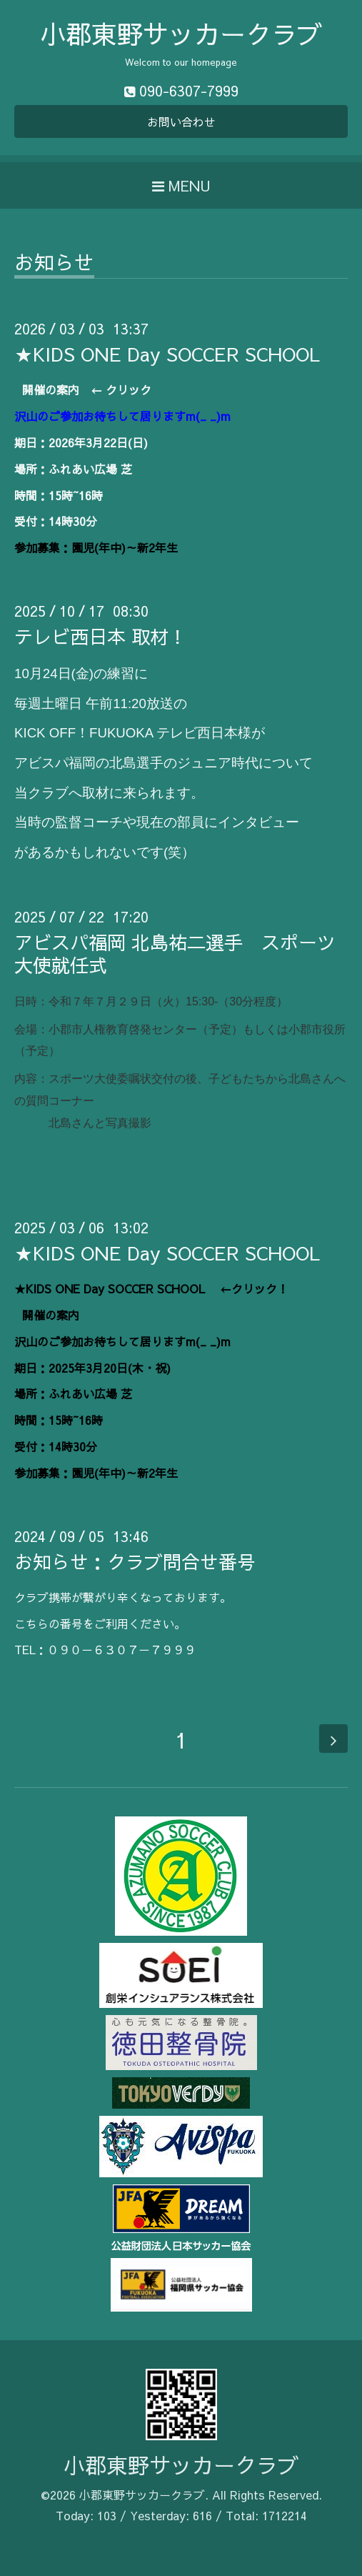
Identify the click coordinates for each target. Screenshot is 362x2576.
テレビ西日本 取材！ (100, 636)
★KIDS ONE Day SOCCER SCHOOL (170, 354)
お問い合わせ (181, 121)
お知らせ (54, 264)
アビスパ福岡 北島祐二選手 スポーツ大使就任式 (175, 953)
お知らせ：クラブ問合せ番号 (135, 1561)
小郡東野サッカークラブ (181, 33)
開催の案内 (50, 389)
